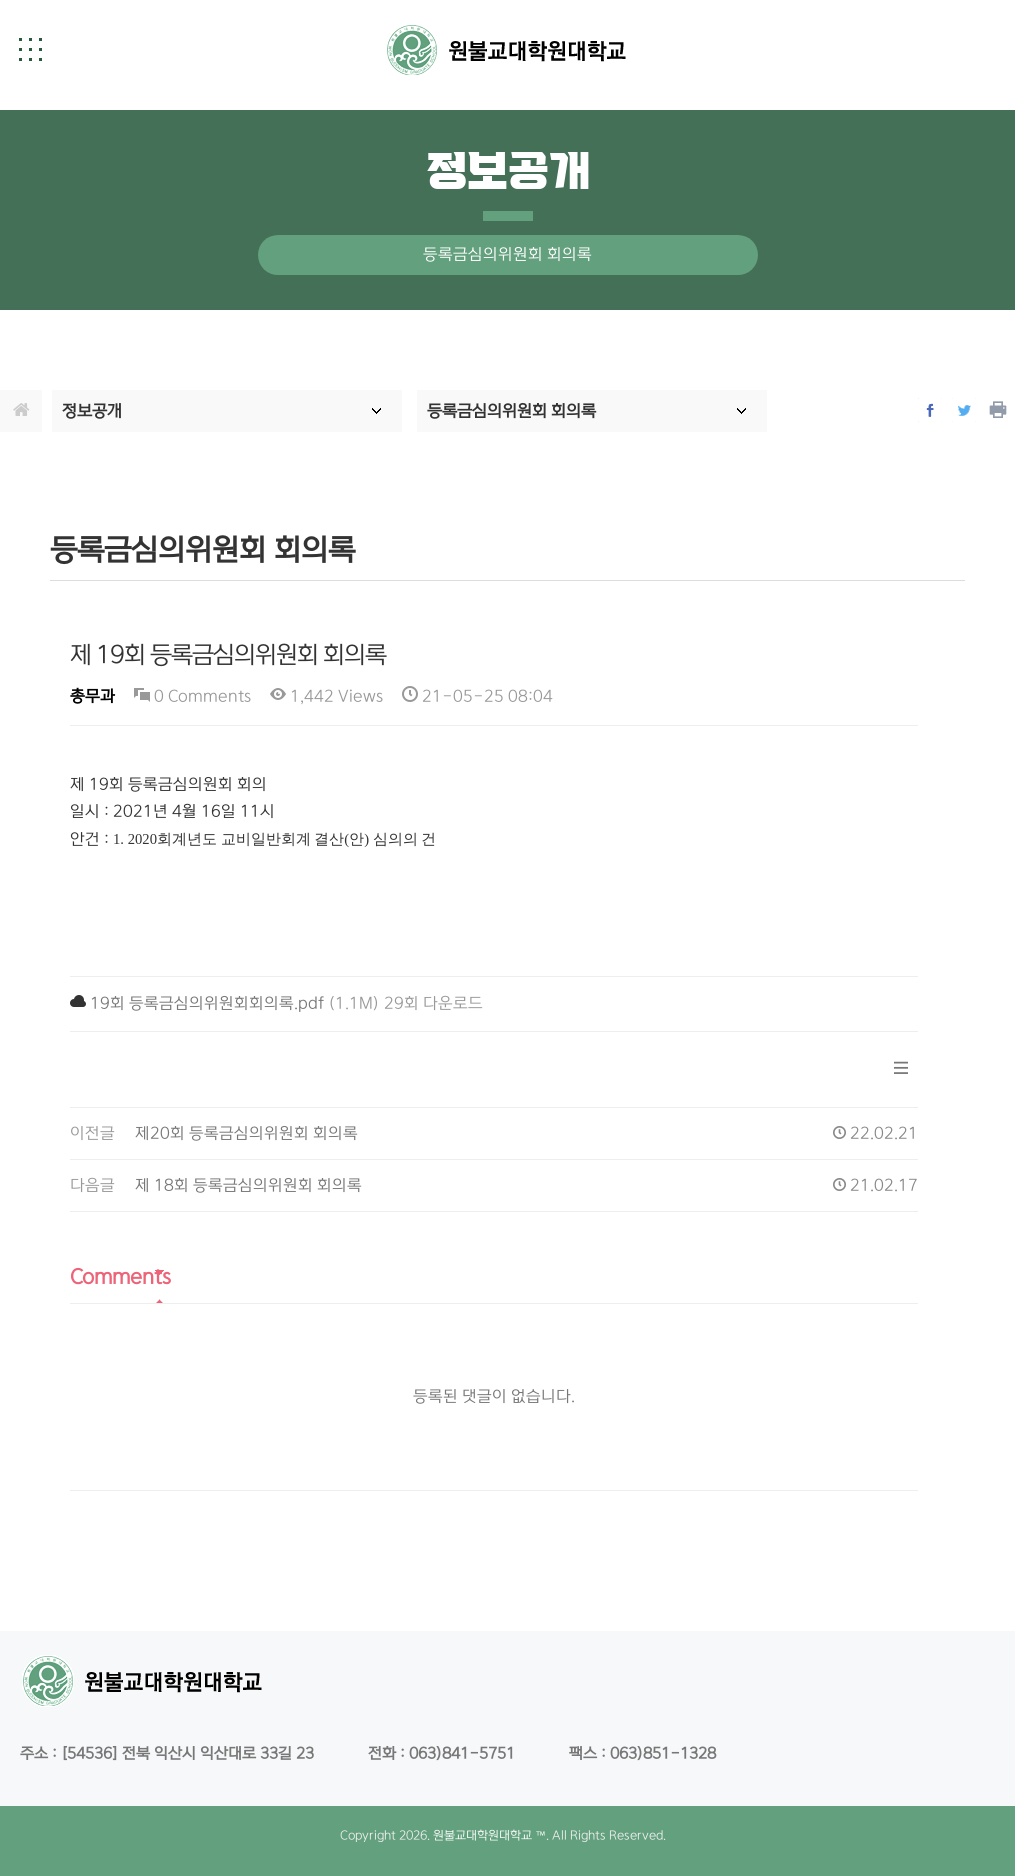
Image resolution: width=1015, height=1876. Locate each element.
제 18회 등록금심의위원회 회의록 (248, 1185)
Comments (120, 1277)
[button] (30, 49)
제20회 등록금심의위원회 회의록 (246, 1133)
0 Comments (192, 696)
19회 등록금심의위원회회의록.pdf (207, 1003)
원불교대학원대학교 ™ (489, 1835)
